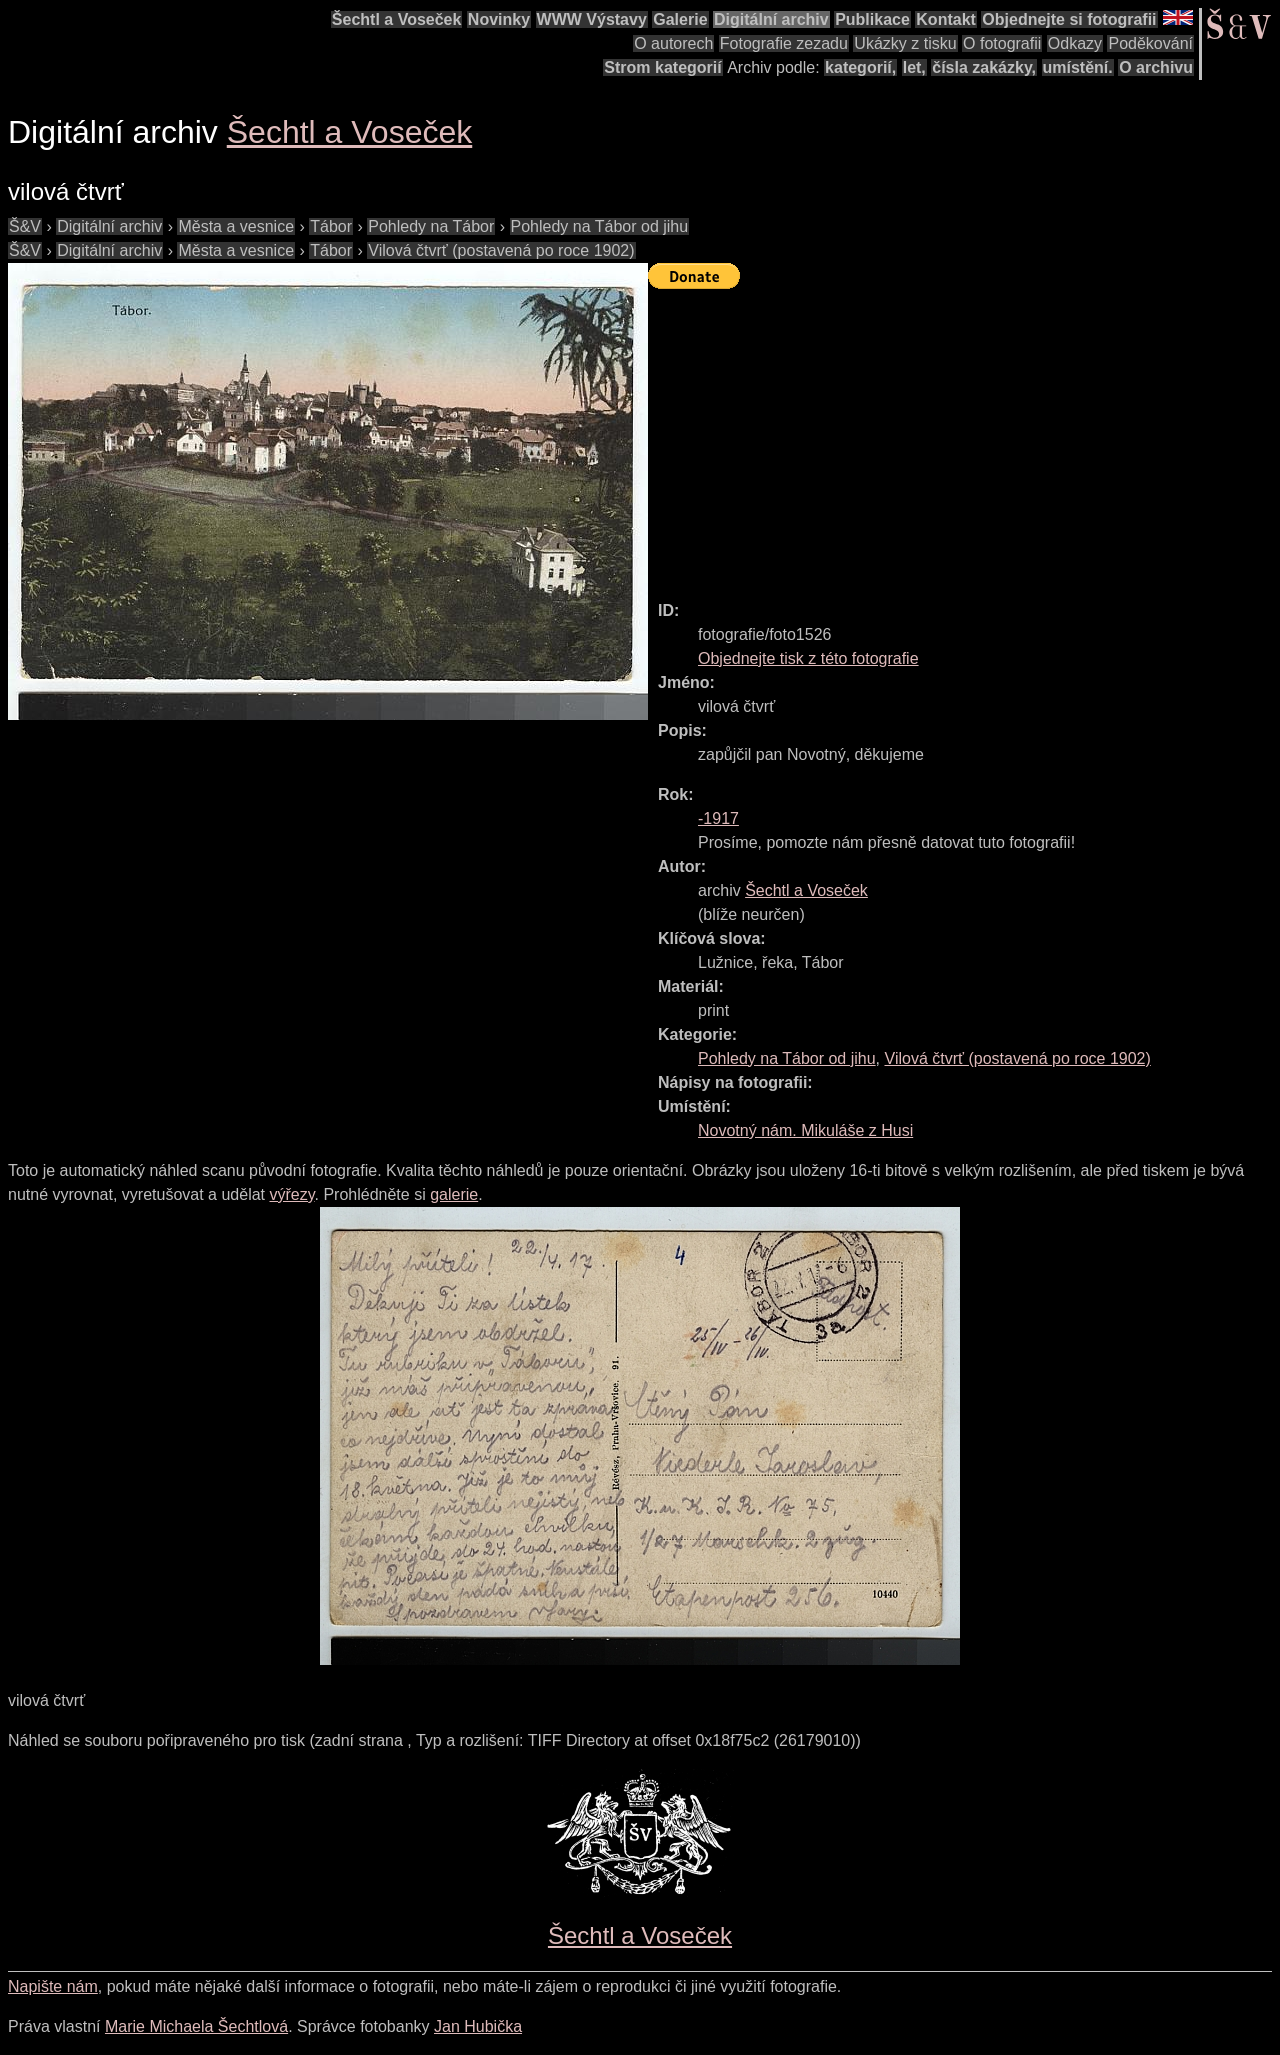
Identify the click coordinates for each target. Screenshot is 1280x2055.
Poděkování (1150, 43)
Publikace (872, 19)
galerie (454, 1194)
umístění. (1078, 67)
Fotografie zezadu (784, 43)
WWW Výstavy (592, 19)
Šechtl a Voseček (397, 19)
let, (914, 67)
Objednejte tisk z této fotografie (808, 658)
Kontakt (946, 19)
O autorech (673, 43)
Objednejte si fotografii (1069, 19)
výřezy (291, 1194)
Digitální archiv (771, 19)
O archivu (1156, 67)
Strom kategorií (662, 67)
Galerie (680, 19)
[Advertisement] (964, 436)
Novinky (499, 19)
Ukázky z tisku (905, 43)
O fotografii (1002, 43)
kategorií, (860, 67)
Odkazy (1075, 43)
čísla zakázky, (984, 67)
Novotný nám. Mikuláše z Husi (805, 1130)
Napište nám (53, 1986)
